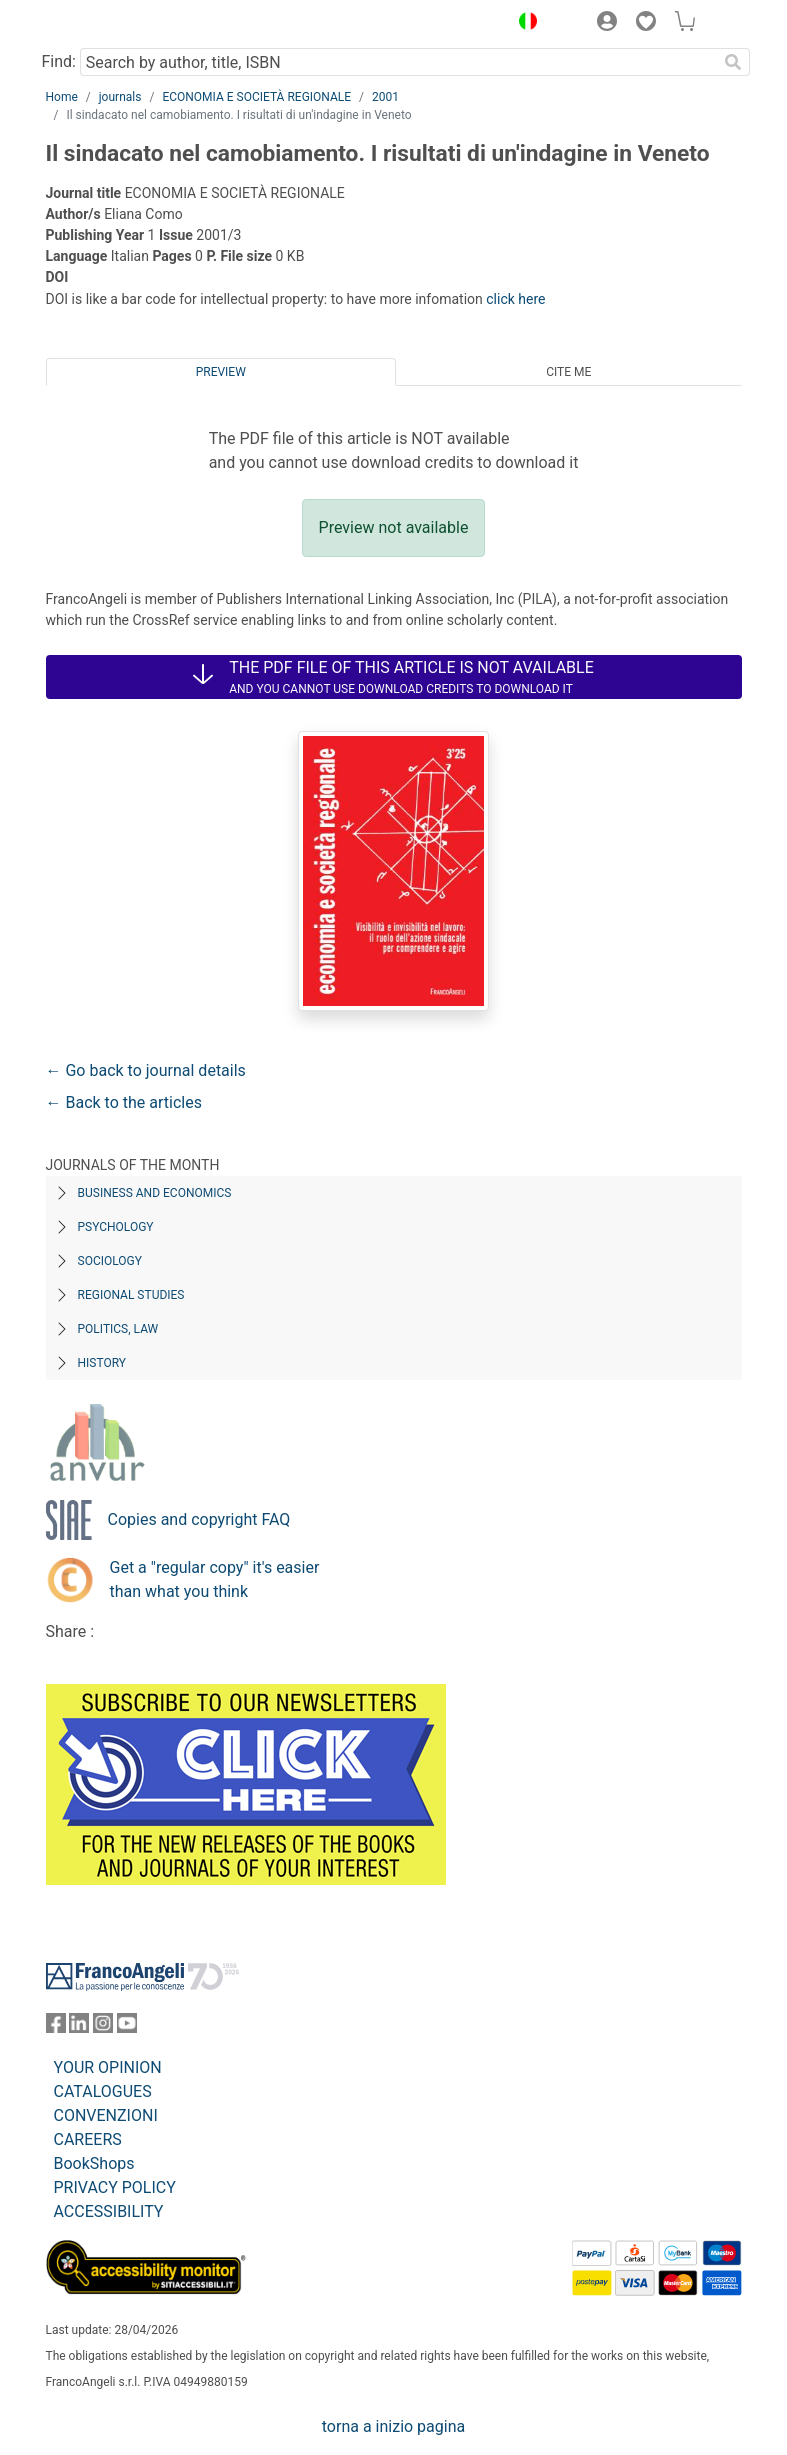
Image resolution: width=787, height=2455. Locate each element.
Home (62, 97)
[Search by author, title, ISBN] (399, 62)
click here (515, 299)
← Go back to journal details (146, 1070)
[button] (524, 24)
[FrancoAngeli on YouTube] (127, 2027)
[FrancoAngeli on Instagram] (103, 2027)
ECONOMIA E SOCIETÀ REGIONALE (256, 97)
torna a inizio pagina (393, 2426)
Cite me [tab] (568, 372)
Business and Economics (155, 1193)
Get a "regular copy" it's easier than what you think (215, 1579)
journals (120, 97)
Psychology (116, 1227)
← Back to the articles (124, 1102)
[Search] (734, 62)
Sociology (110, 1261)
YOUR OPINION (108, 2067)
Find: (59, 61)
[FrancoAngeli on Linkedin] (79, 2027)
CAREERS (88, 2139)
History (102, 1363)
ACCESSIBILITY (109, 2211)
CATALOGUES (103, 2091)
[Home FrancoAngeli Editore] (113, 24)
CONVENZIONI (106, 2115)
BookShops (94, 2163)
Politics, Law (118, 1329)
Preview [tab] (221, 372)
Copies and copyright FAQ (199, 1519)
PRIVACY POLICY (115, 2187)
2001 (385, 97)
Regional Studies (131, 1295)
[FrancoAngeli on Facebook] (56, 2027)
